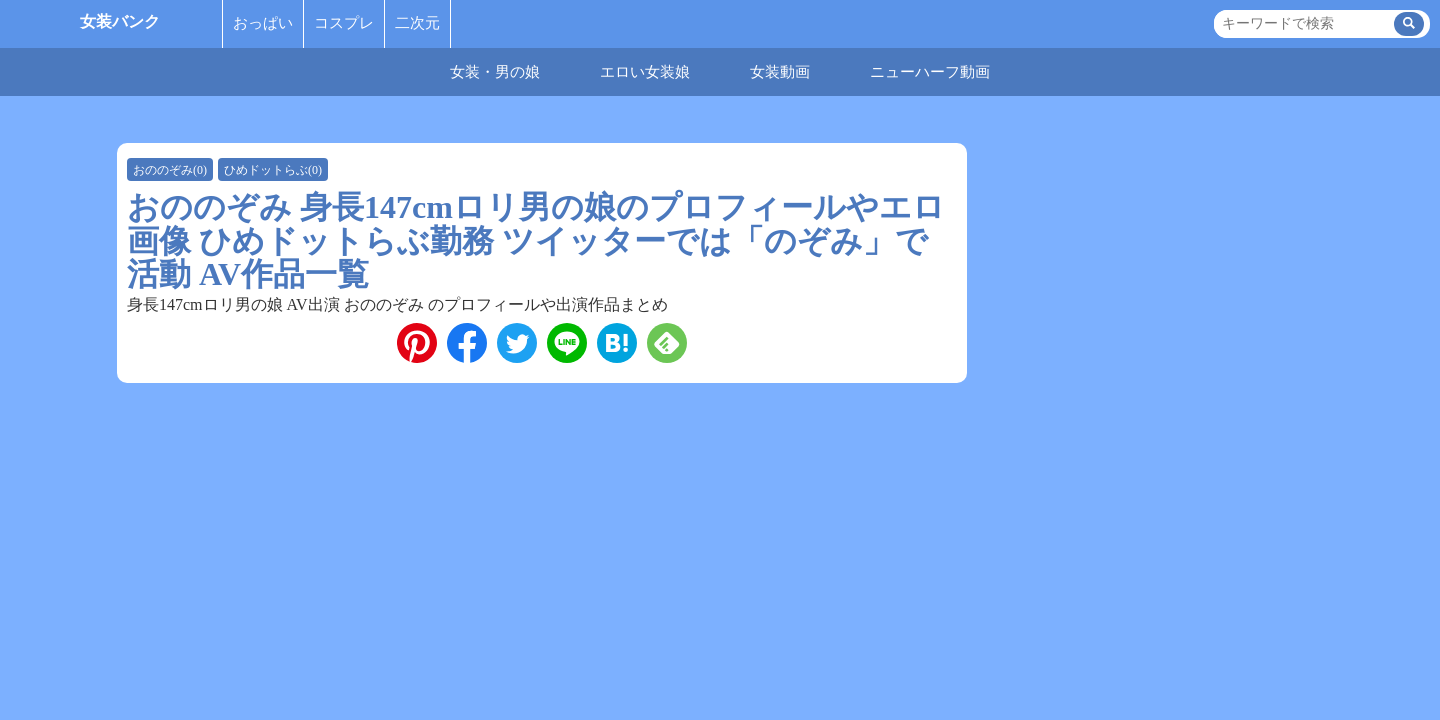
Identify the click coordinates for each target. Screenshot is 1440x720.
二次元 (417, 23)
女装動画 (780, 72)
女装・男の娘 (495, 72)
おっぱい (263, 23)
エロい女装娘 (645, 72)
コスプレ (344, 23)
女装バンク (120, 21)
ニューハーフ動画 (930, 72)
